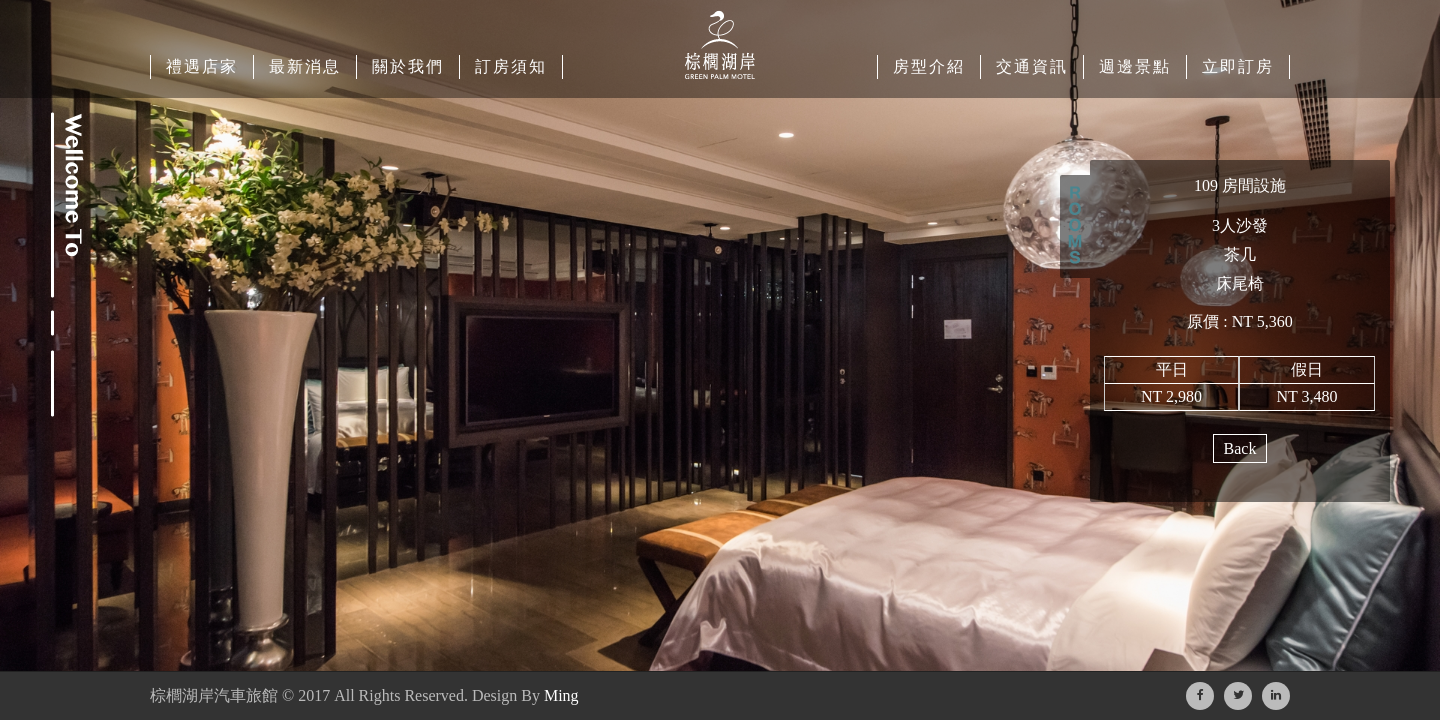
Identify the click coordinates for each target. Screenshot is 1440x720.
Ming (561, 695)
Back (1240, 448)
